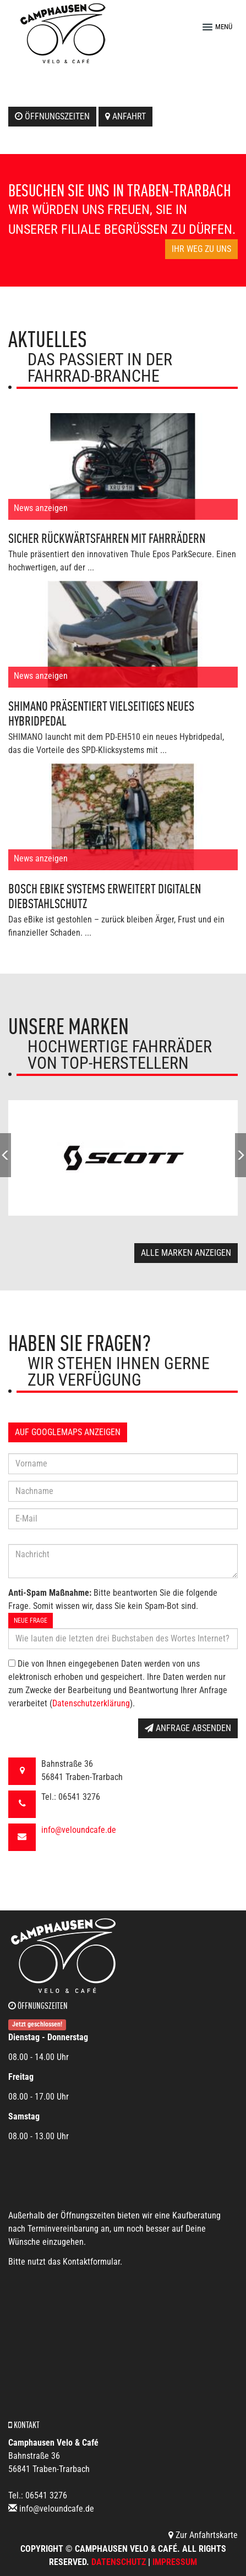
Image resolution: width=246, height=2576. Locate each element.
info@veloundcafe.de (78, 1830)
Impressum (174, 2562)
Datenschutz (118, 2562)
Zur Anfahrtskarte (203, 2535)
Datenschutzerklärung (91, 1703)
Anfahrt (125, 116)
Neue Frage (30, 1620)
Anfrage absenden (188, 1728)
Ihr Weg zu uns (201, 249)
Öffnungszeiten (52, 116)
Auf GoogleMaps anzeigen (68, 1432)
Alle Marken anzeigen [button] (186, 1253)
